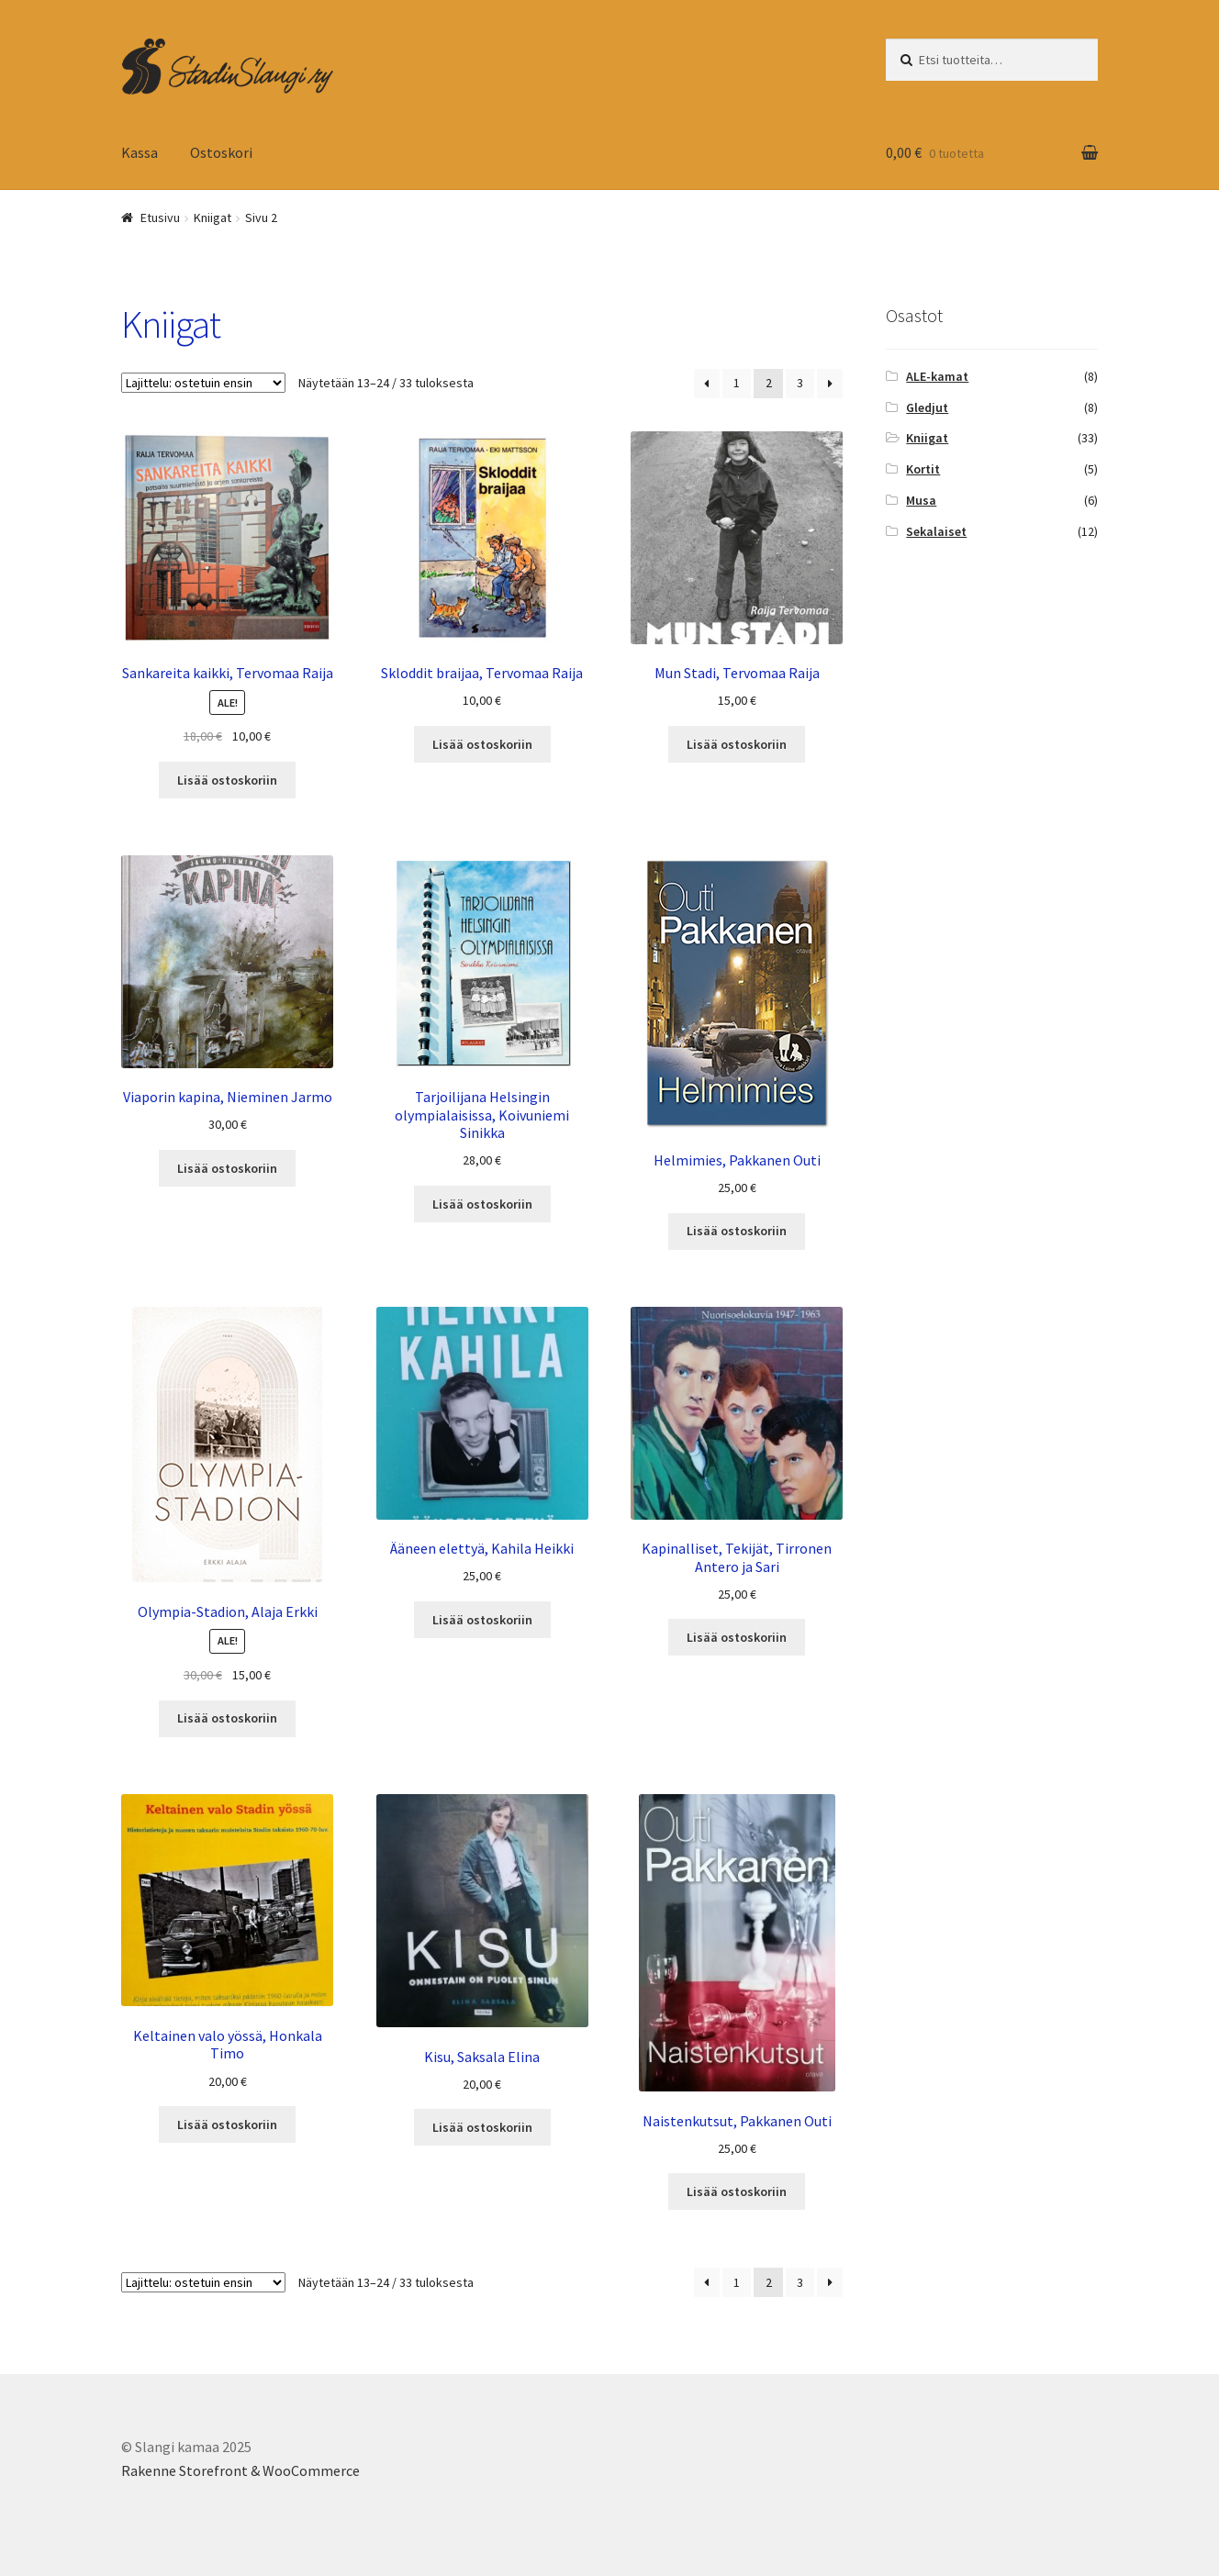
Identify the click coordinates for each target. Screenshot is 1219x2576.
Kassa (139, 152)
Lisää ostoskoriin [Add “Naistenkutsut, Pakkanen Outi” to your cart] (737, 2191)
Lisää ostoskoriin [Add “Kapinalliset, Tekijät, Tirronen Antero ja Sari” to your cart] (737, 1637)
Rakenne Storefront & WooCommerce (240, 2470)
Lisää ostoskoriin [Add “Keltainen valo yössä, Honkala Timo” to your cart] (227, 2124)
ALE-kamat (937, 376)
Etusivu (160, 217)
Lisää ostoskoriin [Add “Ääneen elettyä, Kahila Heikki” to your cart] (482, 1619)
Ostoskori (221, 152)
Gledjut (927, 407)
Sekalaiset (936, 531)
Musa (921, 500)
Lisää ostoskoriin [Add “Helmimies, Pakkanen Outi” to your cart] (737, 1230)
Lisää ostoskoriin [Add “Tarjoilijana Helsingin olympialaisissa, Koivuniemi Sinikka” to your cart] (482, 1204)
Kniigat (927, 437)
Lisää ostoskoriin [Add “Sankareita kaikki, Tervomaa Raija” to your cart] (227, 780)
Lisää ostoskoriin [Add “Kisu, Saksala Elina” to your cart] (482, 2127)
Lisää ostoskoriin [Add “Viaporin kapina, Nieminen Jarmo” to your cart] (227, 1168)
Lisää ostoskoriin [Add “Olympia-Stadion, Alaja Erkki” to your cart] (227, 1718)
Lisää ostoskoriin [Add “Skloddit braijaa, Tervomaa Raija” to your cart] (482, 744)
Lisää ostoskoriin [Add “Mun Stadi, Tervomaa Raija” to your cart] (737, 744)
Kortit (923, 469)
